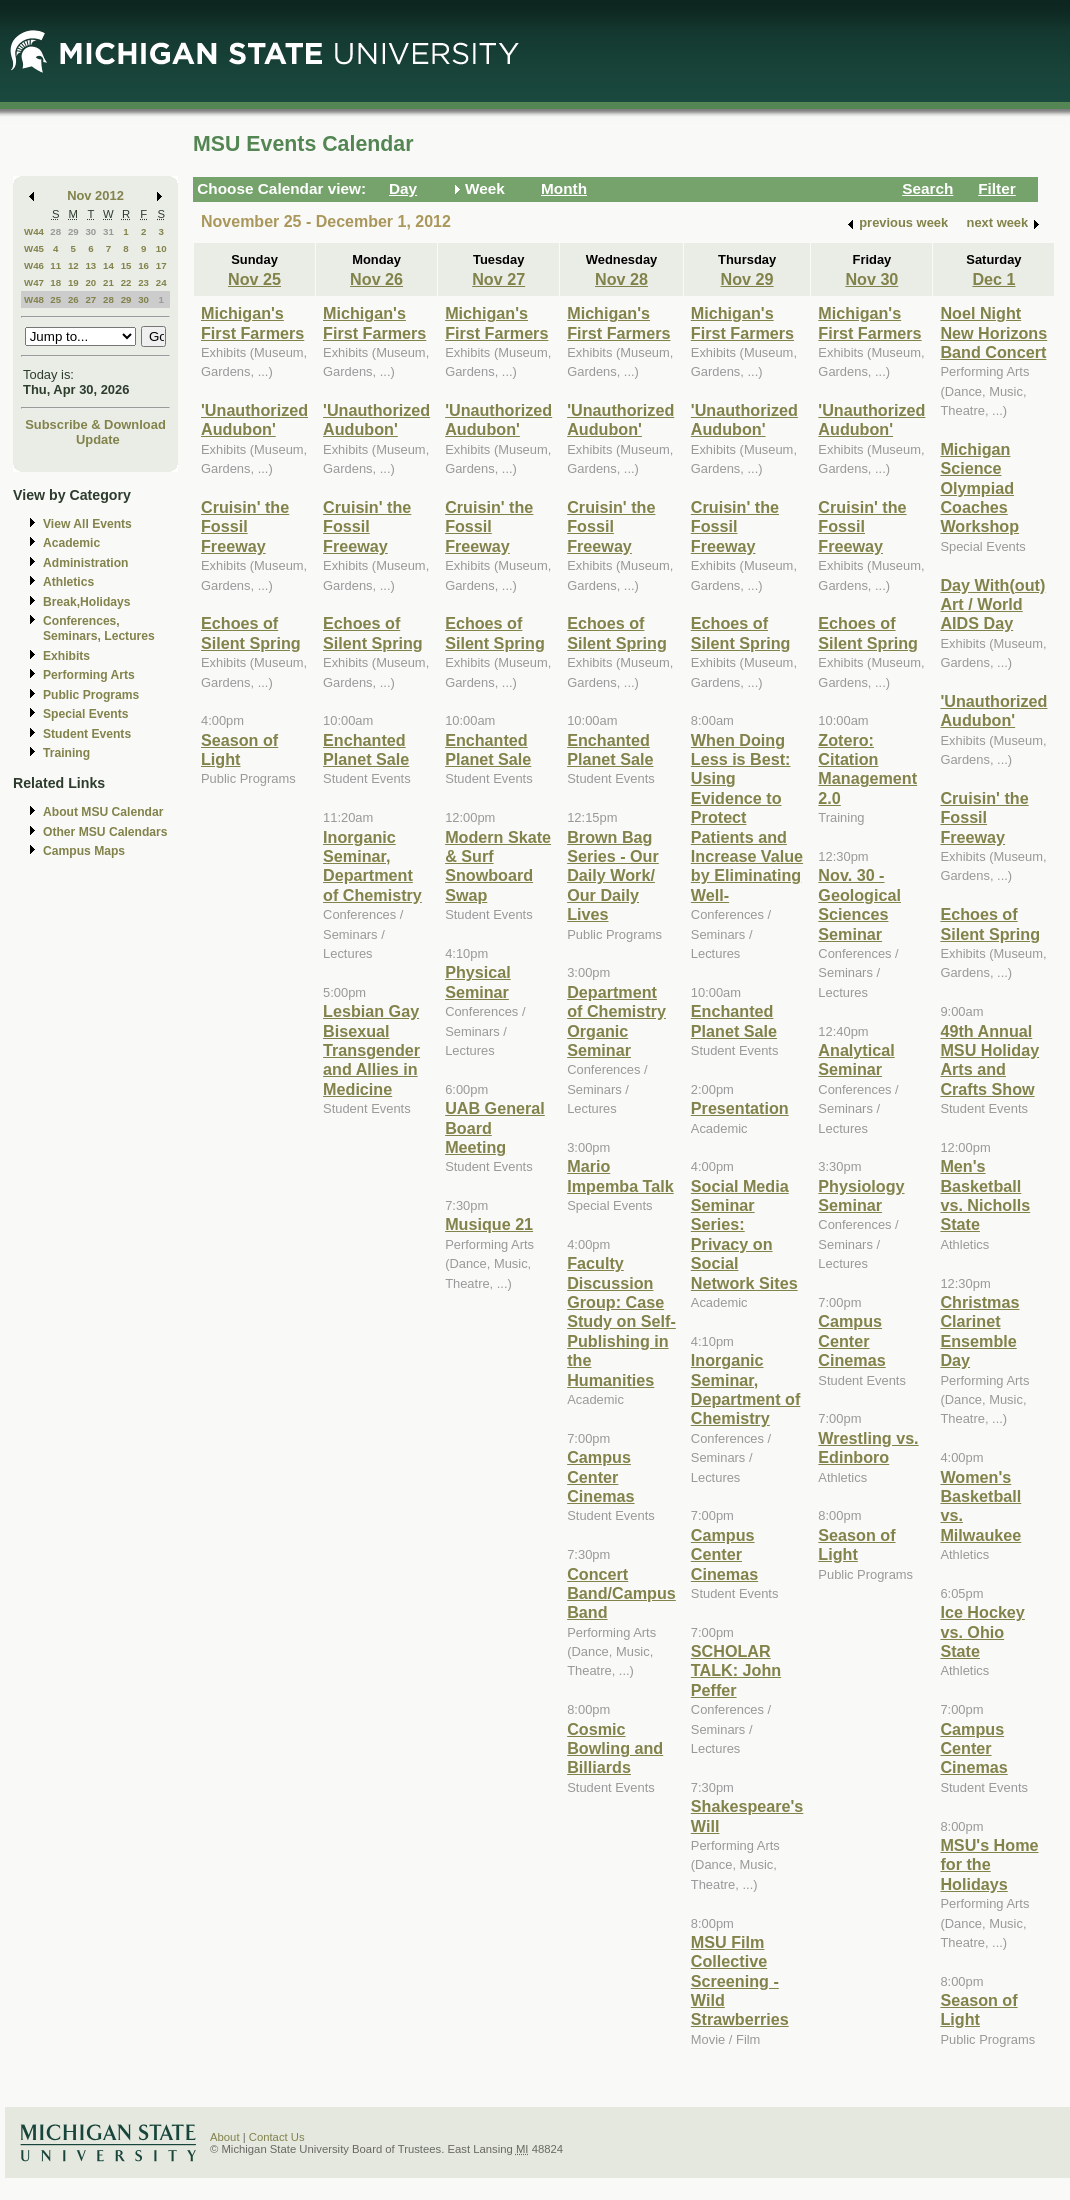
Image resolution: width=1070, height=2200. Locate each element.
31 (108, 231)
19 (73, 282)
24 (161, 282)
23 (143, 282)
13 (90, 265)
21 (108, 282)
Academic (71, 543)
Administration (85, 563)
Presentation (740, 1108)
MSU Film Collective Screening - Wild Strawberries (740, 1981)
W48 (34, 299)
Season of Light (239, 749)
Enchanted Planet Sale (366, 749)
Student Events (87, 734)
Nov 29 (747, 279)
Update (98, 439)
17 (161, 265)
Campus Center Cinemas (600, 1476)
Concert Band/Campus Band (621, 1593)
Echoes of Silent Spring (251, 632)
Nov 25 (254, 279)
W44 (34, 231)
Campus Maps (84, 851)
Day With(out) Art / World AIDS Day (992, 604)
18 (55, 282)
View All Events (87, 524)
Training (66, 753)
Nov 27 (498, 279)
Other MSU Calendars (105, 832)
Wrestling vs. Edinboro (868, 1447)
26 (73, 299)
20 (90, 282)
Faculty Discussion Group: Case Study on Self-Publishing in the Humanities (621, 1321)
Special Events (85, 714)
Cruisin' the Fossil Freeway (245, 526)
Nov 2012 (95, 195)
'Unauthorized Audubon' (254, 419)
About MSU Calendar (103, 812)
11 (55, 265)
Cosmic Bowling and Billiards (615, 1748)
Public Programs (91, 695)
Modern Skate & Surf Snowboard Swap (498, 866)
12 (73, 265)
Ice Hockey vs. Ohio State (982, 1631)
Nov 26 (376, 279)
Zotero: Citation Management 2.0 (867, 769)
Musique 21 (489, 1224)
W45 (34, 248)
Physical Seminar (478, 981)
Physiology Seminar (861, 1195)
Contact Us (277, 2137)
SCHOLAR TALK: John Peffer (736, 1670)
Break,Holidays (87, 602)
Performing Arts (89, 675)
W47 (34, 282)
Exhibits (66, 656)
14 (108, 265)
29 (73, 231)
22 (126, 282)
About (225, 2137)
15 (126, 265)
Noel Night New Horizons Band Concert (993, 332)
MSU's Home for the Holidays (989, 1864)
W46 (34, 265)
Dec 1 (993, 279)
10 (161, 248)
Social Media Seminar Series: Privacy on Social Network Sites (744, 1234)
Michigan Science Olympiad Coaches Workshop (979, 488)
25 (55, 299)
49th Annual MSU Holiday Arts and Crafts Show (989, 1060)
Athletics (68, 582)
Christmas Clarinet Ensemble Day (979, 1331)
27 (90, 299)
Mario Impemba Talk (620, 1175)
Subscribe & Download (95, 424)
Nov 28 (621, 279)
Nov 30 (871, 279)
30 (90, 231)
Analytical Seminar (856, 1059)
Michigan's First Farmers (252, 322)
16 (143, 265)
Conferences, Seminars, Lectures (99, 628)
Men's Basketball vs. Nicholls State (985, 1195)
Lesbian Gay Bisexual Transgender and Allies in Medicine (371, 1050)
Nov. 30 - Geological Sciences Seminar (859, 904)
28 (55, 231)
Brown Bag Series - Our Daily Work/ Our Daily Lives (613, 876)
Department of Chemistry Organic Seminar (616, 1021)
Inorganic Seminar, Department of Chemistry (372, 866)
